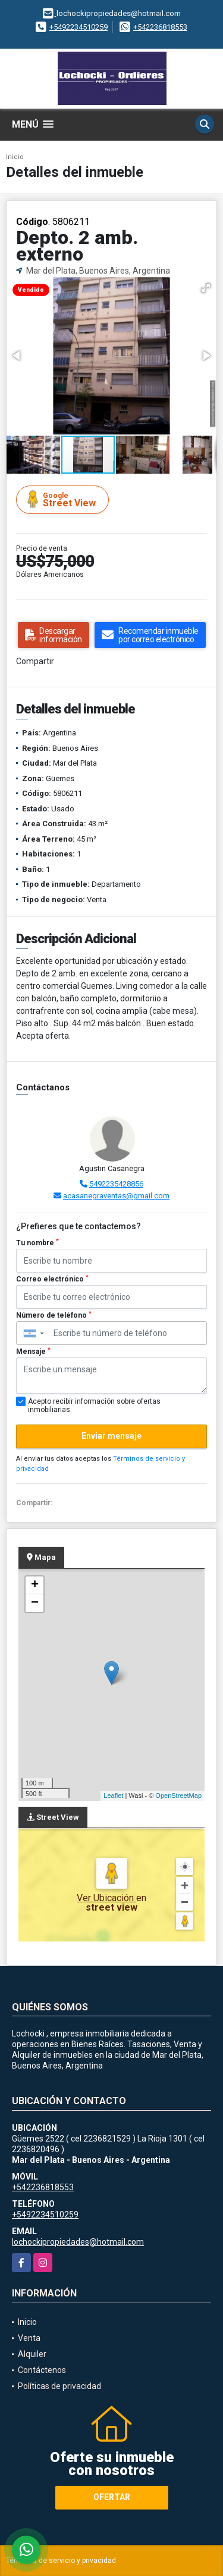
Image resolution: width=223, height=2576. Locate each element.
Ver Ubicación (106, 1898)
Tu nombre (37, 1243)
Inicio (15, 157)
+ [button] (35, 1585)
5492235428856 (116, 1183)
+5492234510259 (78, 27)
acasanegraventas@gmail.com (116, 1195)
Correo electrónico (52, 1279)
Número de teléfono (54, 1315)
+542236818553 (160, 27)
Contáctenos (42, 2370)
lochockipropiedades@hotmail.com (78, 2242)
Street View (64, 499)
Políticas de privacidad (59, 2386)
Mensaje (33, 1351)
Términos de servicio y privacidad (61, 2560)
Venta (29, 2338)
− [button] (35, 1603)
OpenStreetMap (178, 1795)
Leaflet (113, 1795)
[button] (205, 287)
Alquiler (32, 2354)
